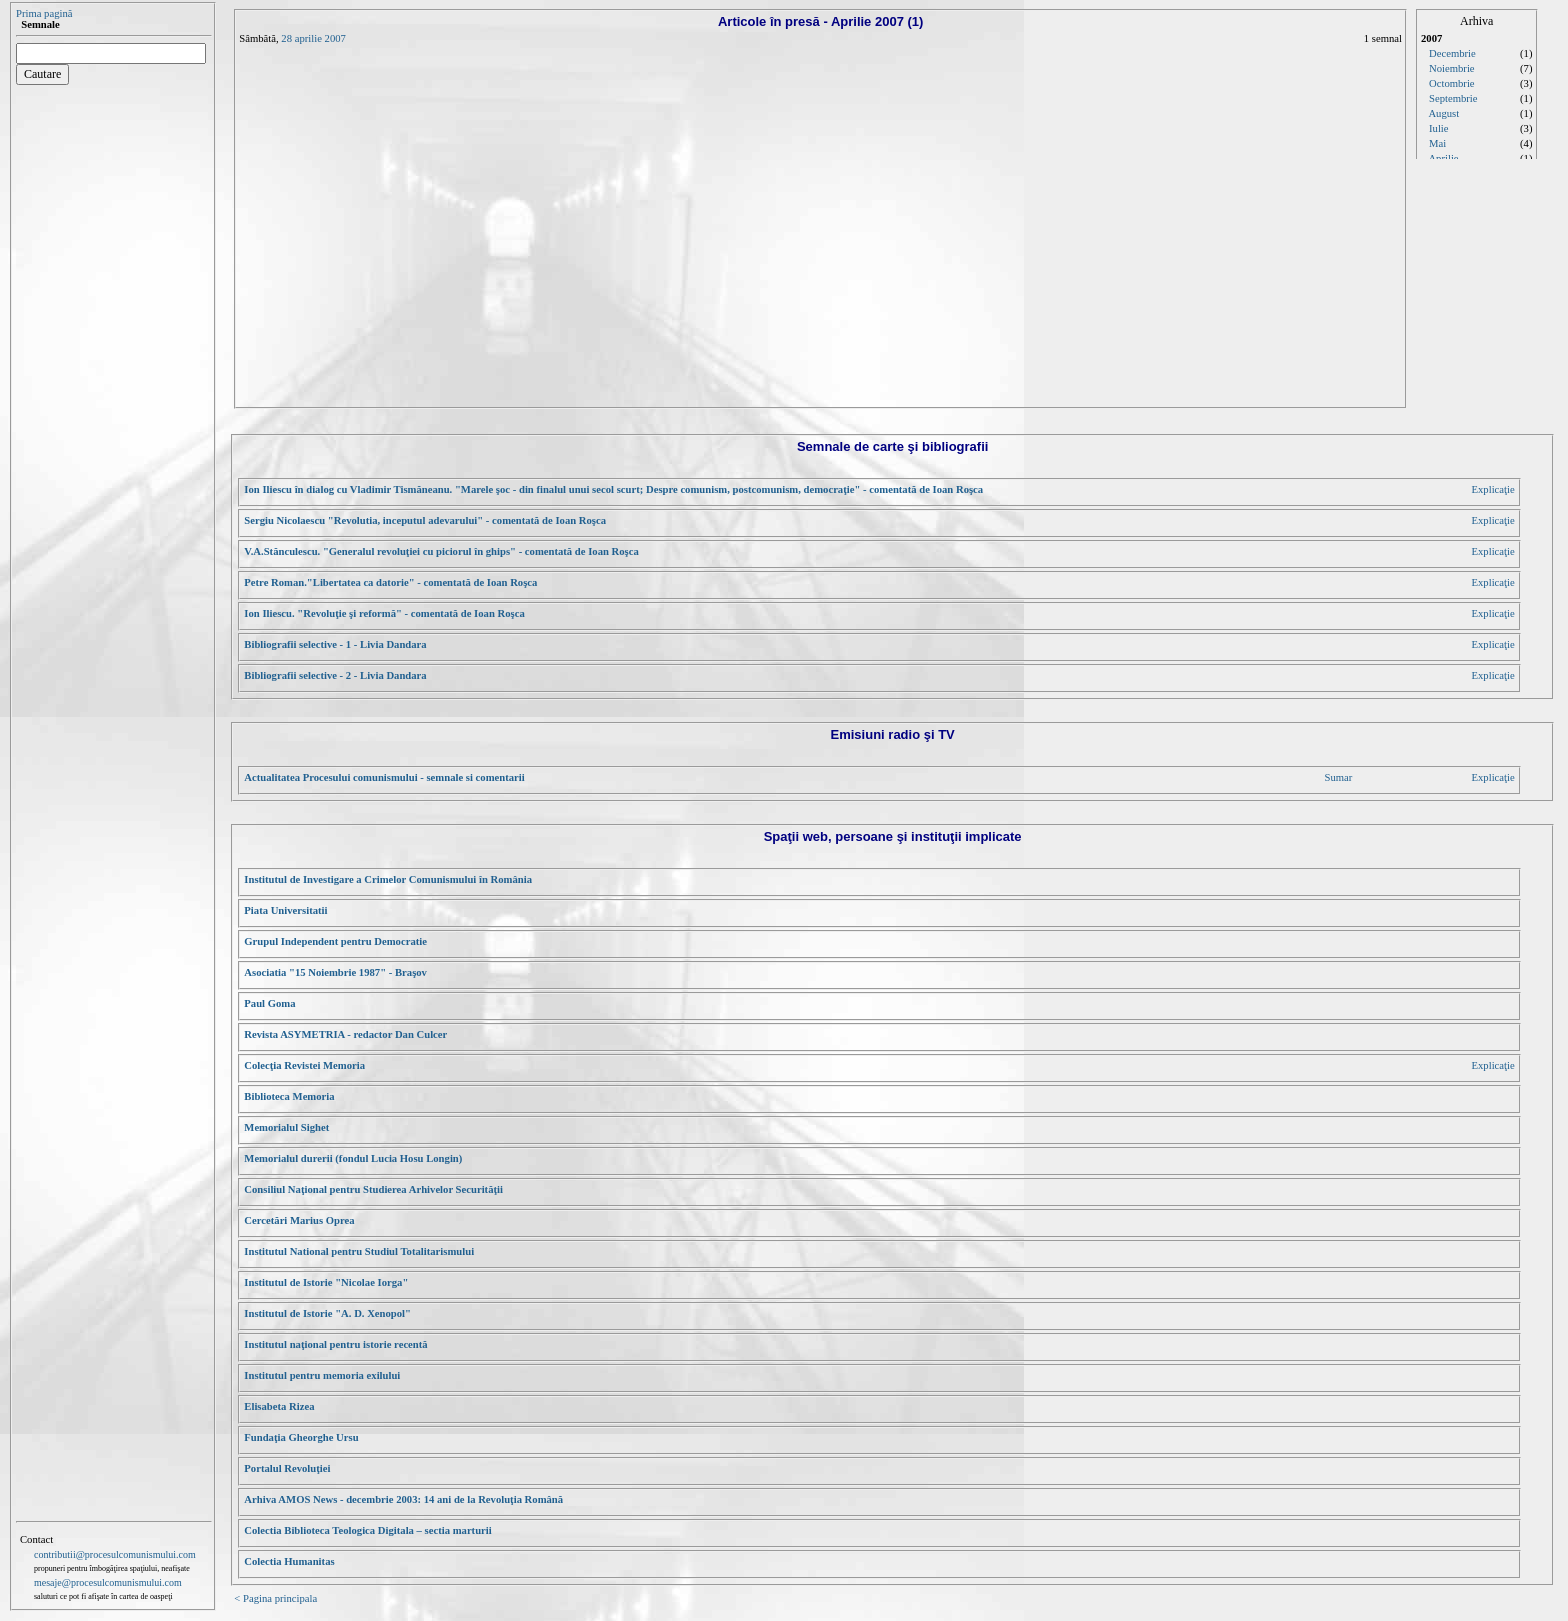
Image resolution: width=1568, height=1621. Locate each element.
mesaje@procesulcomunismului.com (108, 1582)
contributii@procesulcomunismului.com (115, 1554)
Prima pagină (44, 13)
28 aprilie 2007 (313, 38)
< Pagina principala (275, 1598)
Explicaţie (1493, 489)
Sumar (1338, 777)
